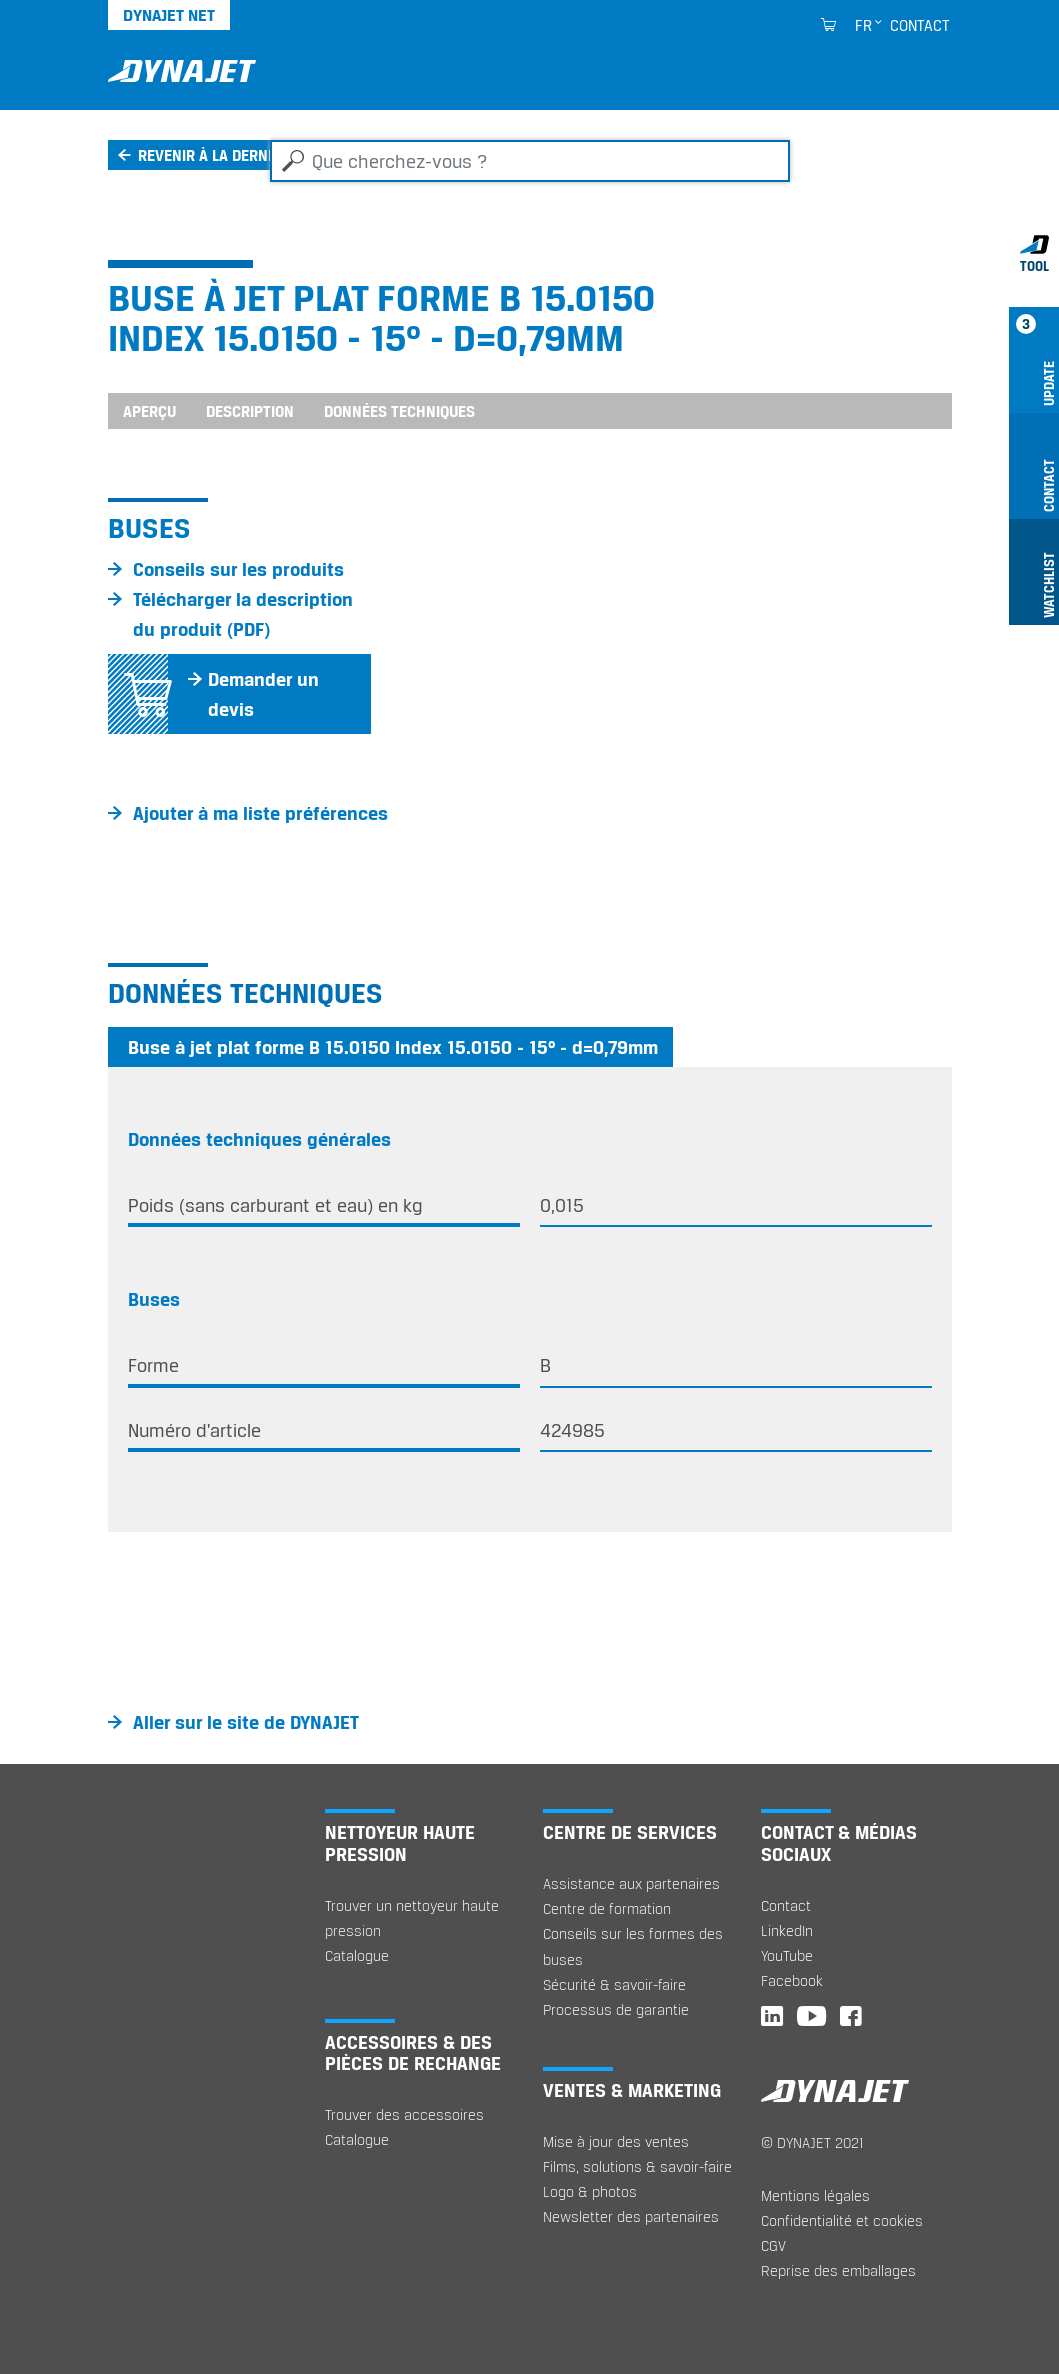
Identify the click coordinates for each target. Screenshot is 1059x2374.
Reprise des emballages (838, 2270)
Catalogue (357, 1955)
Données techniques (399, 411)
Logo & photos (590, 2191)
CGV (773, 2245)
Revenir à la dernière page (236, 155)
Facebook (792, 1980)
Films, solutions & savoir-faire (637, 2166)
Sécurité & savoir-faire (614, 1984)
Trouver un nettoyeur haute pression (412, 1918)
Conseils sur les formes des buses (633, 1946)
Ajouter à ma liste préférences (260, 813)
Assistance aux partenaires (631, 1883)
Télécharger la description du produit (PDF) (243, 614)
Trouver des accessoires (404, 2114)
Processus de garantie (616, 2009)
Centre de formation (607, 1908)
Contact (920, 25)
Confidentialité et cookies (842, 2220)
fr (863, 25)
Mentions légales (815, 2195)
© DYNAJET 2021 (812, 2142)
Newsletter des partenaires (631, 2216)
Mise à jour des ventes (616, 2141)
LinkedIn (787, 1930)
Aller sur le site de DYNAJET (246, 1722)
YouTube (787, 1955)
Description (250, 411)
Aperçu (149, 411)
